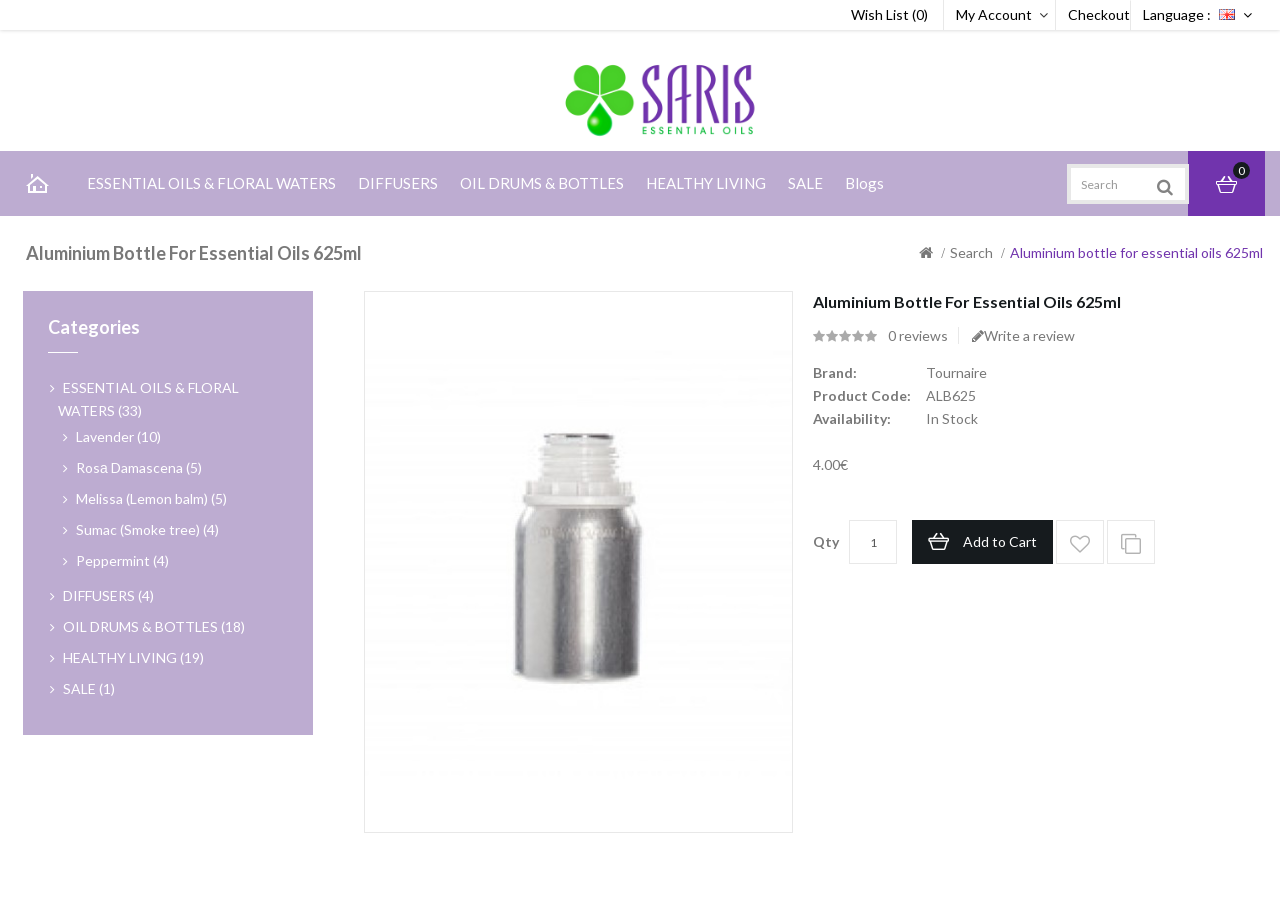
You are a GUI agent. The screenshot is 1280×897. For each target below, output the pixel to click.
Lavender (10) (118, 436)
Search (971, 252)
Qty (826, 541)
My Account (994, 14)
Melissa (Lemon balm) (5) (151, 498)
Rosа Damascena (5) (139, 467)
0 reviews (918, 335)
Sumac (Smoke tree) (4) (147, 529)
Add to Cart (1000, 541)
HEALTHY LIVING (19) (133, 657)
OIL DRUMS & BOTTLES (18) (154, 626)
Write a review (1023, 335)
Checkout (1099, 14)
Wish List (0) (889, 14)
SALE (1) (89, 688)
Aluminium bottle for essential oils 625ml (1136, 252)
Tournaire (956, 372)
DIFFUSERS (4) (108, 595)
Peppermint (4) (122, 560)
